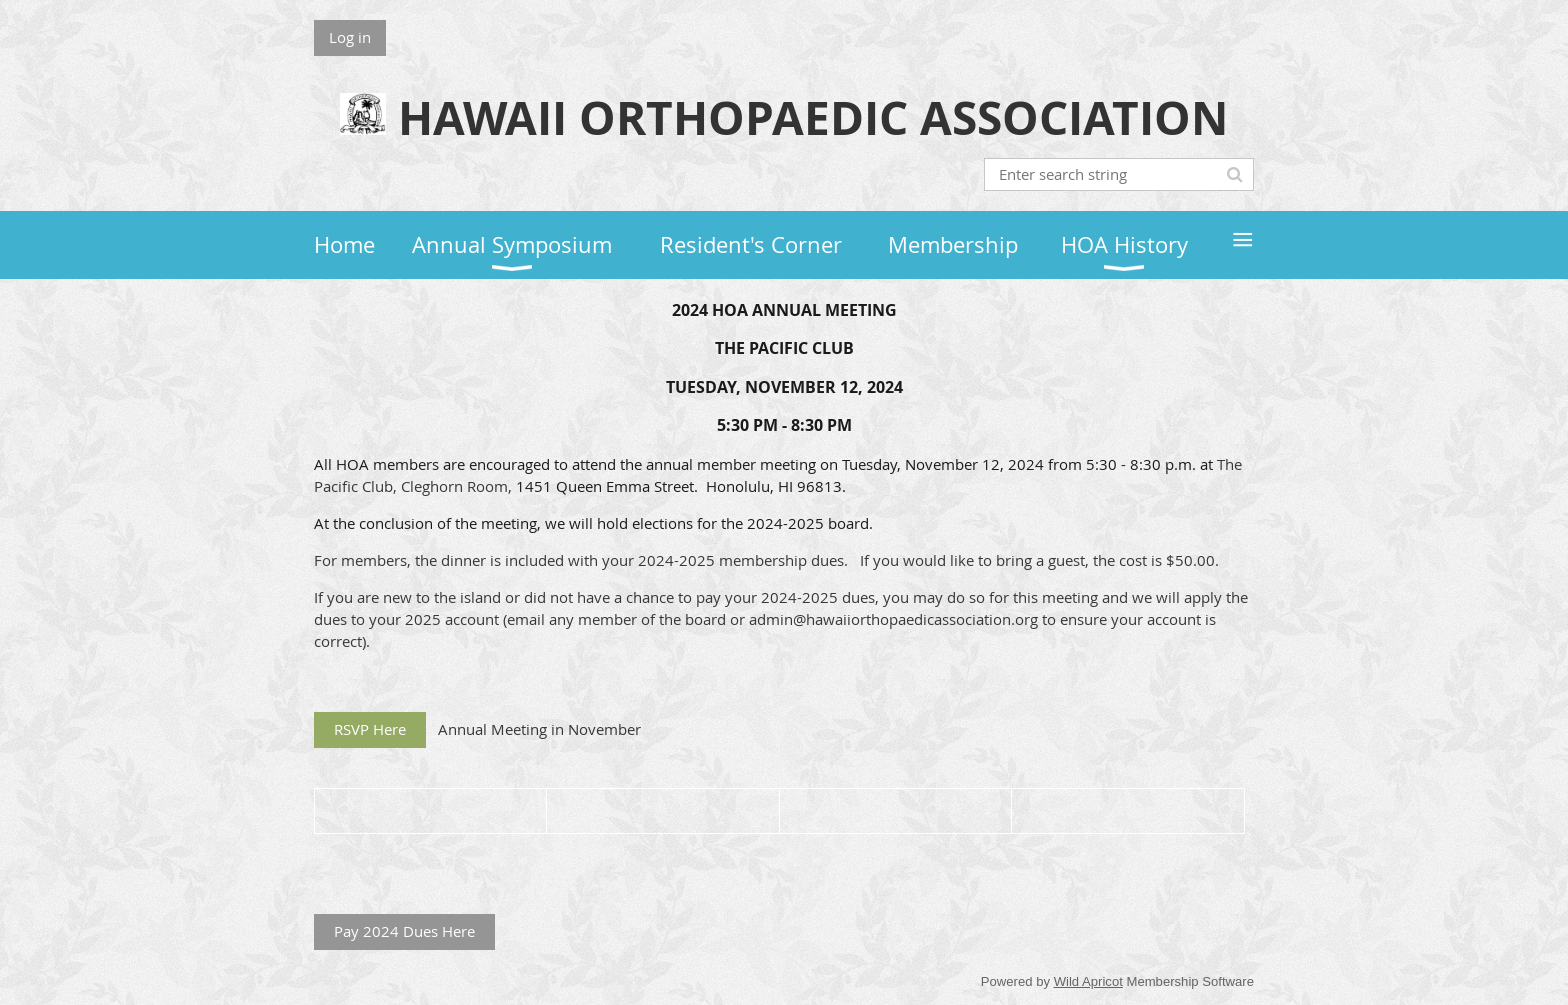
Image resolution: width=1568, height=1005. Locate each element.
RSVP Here (370, 729)
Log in (350, 37)
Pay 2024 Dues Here (404, 931)
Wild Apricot (1088, 981)
